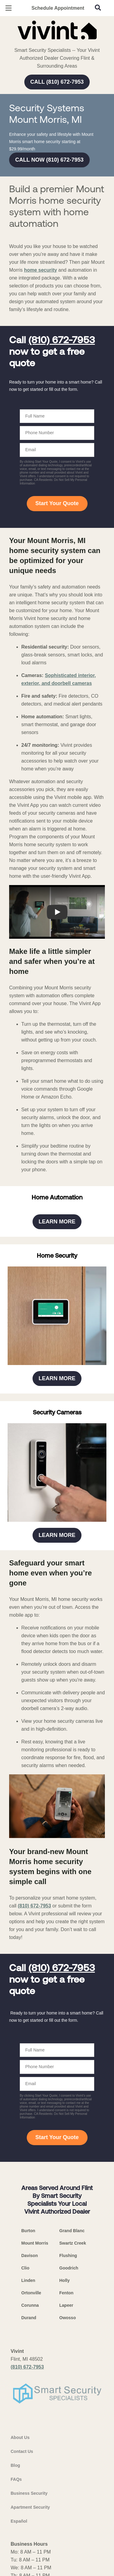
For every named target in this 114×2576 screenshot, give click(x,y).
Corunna (30, 2479)
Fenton (66, 2467)
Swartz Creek (72, 2417)
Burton (28, 2405)
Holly (64, 2454)
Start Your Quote (56, 579)
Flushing (68, 2429)
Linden (28, 2454)
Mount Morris (34, 2417)
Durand (28, 2492)
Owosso (67, 2492)
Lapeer (66, 2479)
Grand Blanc (72, 2405)
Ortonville (31, 2467)
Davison (29, 2429)
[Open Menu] (8, 8)
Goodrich (68, 2442)
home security (40, 345)
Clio (25, 2442)
